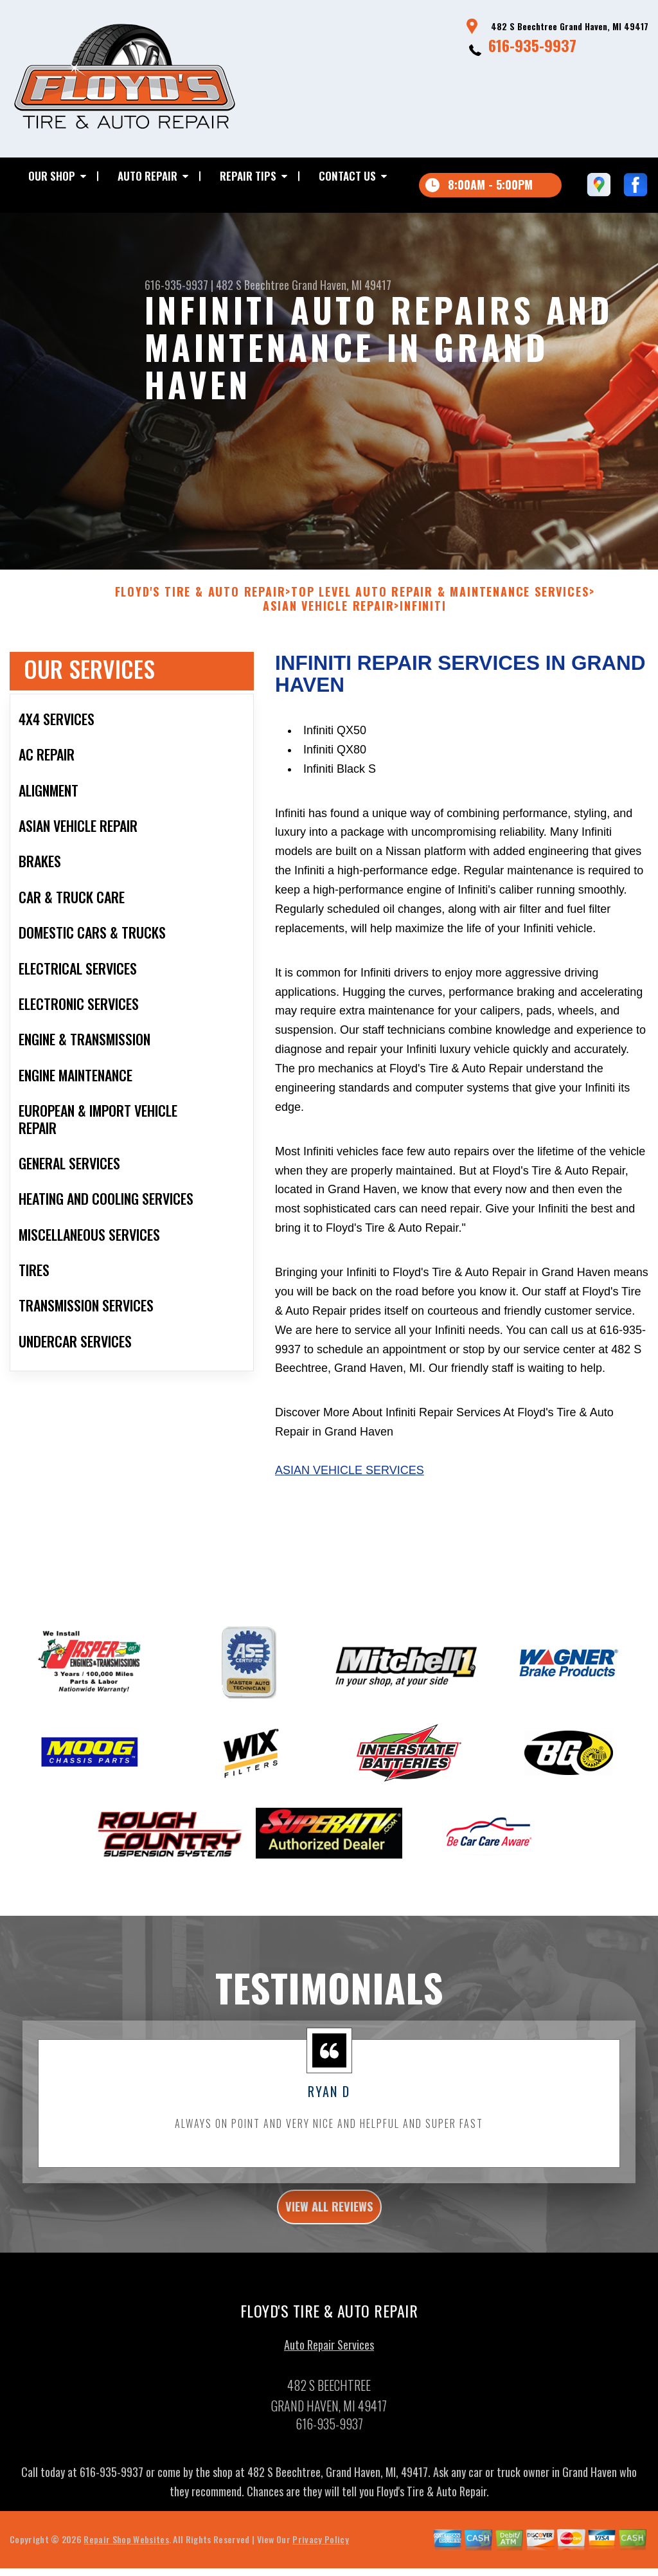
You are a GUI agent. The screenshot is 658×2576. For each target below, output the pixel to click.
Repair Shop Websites (126, 2566)
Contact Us (347, 176)
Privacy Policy (320, 2566)
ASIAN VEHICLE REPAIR (328, 625)
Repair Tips (248, 176)
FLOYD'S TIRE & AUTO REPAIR (200, 611)
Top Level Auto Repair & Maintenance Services (440, 611)
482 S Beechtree (252, 284)
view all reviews (329, 2229)
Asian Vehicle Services (349, 1488)
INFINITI (423, 625)
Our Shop (51, 176)
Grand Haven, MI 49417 (341, 284)
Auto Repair (147, 176)
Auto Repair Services (329, 2371)
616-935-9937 (532, 45)
